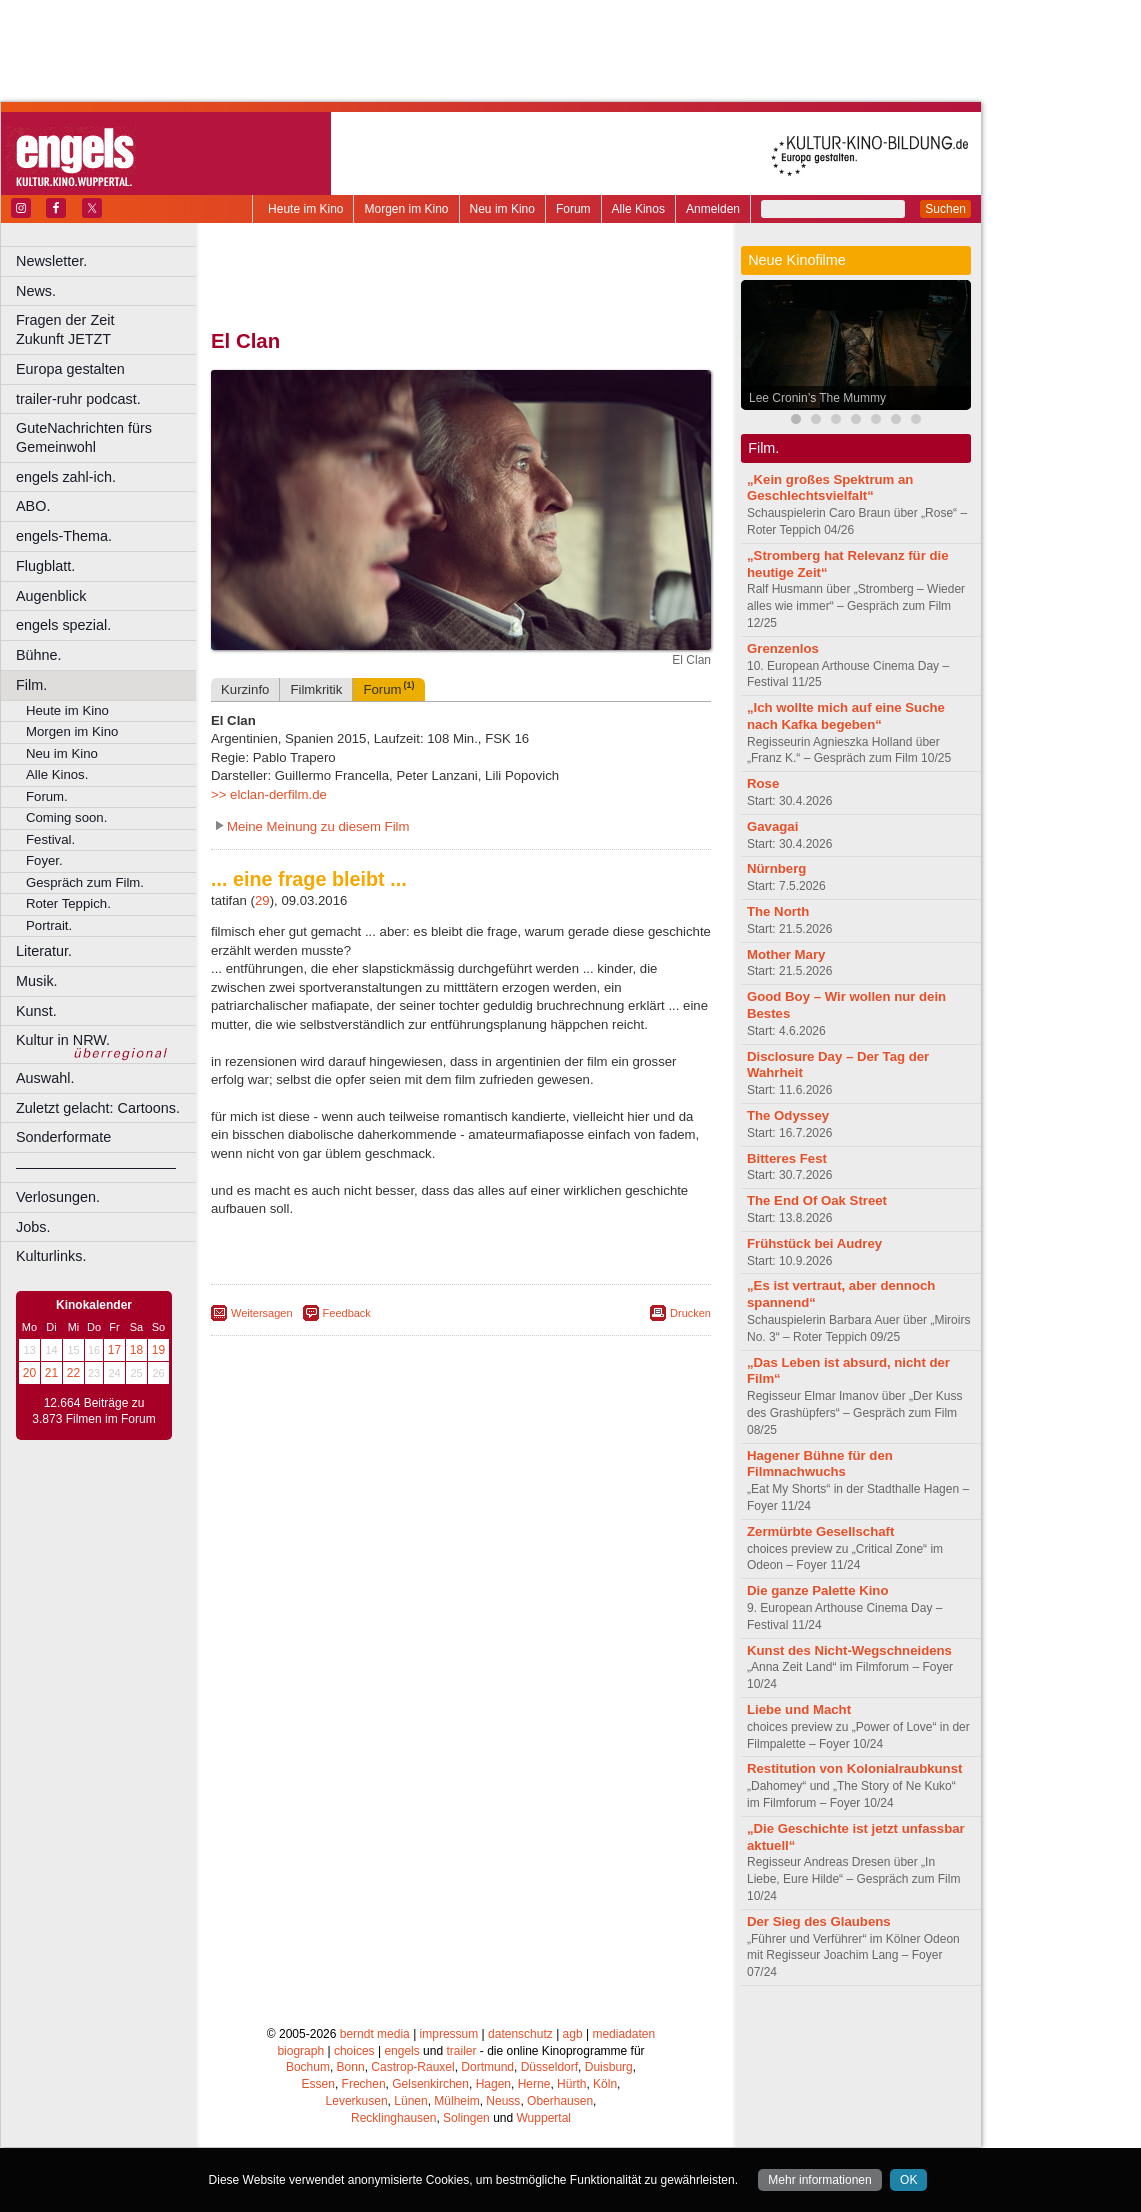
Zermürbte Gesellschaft (820, 1531)
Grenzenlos (783, 648)
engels (401, 2051)
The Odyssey (788, 1115)
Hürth (571, 2084)
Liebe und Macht (799, 1709)
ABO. (33, 506)
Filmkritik (316, 689)
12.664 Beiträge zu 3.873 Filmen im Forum (93, 1411)
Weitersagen (262, 1313)
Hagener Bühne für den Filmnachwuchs (820, 1464)
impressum (449, 2034)
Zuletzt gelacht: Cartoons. (98, 1108)
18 (136, 1350)
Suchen (945, 209)
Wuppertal (544, 2118)
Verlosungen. (58, 1197)
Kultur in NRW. (63, 1040)
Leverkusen (357, 2101)
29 (262, 900)
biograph (300, 2051)
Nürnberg (776, 868)
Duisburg (609, 2067)
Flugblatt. (45, 566)
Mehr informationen (819, 2180)
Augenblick (51, 596)
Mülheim (456, 2101)
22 (73, 1373)
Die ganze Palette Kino (817, 1590)
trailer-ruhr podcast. (78, 399)
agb (573, 2034)
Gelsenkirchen (430, 2084)
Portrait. (49, 925)
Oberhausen (560, 2101)
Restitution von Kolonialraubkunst (854, 1768)
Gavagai (772, 826)
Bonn (351, 2067)
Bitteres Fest (787, 1158)
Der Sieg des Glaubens (819, 1921)
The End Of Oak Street (817, 1200)
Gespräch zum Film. (85, 882)
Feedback (347, 1313)
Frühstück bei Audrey (814, 1243)
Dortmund (487, 2067)
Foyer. (44, 860)
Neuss (503, 2101)
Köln (605, 2084)
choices (354, 2051)
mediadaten (623, 2034)
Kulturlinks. (51, 1256)
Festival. (50, 839)
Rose (763, 783)
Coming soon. (66, 817)
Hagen (493, 2084)
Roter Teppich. (68, 903)
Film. (31, 685)
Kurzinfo (245, 689)
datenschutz (520, 2034)
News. (36, 291)
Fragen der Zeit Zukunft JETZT (108, 329)
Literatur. (44, 951)
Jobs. (33, 1227)
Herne (534, 2084)
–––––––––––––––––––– (96, 1167)
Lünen (410, 2101)
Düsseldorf (549, 2067)
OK (908, 2180)
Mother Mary (786, 954)
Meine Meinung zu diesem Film (318, 826)
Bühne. (39, 655)
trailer (461, 2051)
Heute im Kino (305, 209)
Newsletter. (51, 261)
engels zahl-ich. (66, 477)
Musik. (37, 981)
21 (51, 1373)
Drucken (690, 1313)
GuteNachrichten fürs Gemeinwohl (84, 437)
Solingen (466, 2118)
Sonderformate (63, 1137)
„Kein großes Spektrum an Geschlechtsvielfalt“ (830, 488)
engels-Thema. (64, 536)
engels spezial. (63, 625)
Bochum (308, 2067)
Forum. (47, 796)
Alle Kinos (638, 209)
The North (778, 911)
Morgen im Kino (406, 209)
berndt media (375, 2034)
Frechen (364, 2084)
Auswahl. (45, 1078)
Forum (573, 209)
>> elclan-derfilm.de (269, 794)
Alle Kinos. (57, 774)
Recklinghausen (393, 2118)
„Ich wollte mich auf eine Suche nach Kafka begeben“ (846, 716)
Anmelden (713, 209)
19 (158, 1350)
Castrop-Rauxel (412, 2067)
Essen (318, 2084)
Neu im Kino (502, 209)
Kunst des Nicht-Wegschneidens (849, 1650)
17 (114, 1350)
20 (29, 1373)
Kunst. (36, 1011)
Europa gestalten (70, 369)
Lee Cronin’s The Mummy (817, 398)
